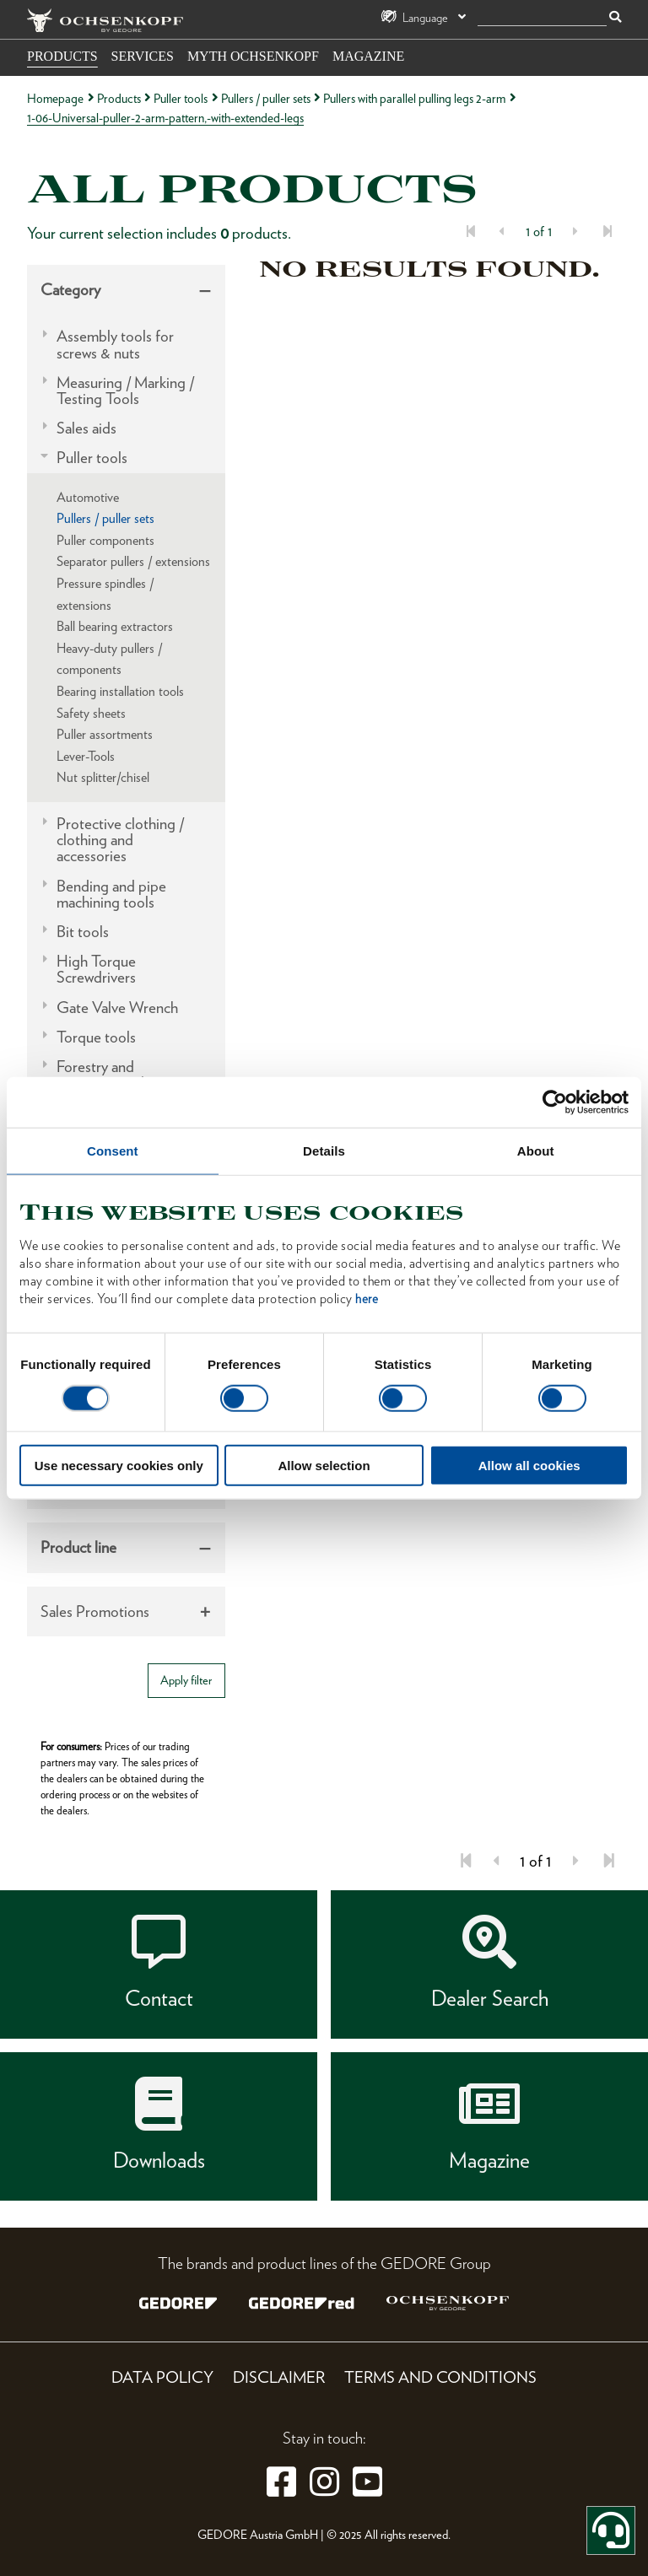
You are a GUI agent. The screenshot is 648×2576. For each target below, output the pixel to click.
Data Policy (162, 2377)
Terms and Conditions (440, 2377)
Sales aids (86, 428)
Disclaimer (279, 2377)
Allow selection (324, 1465)
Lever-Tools (86, 756)
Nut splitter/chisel (103, 777)
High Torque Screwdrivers (96, 969)
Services (142, 56)
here (366, 1298)
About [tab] (535, 1151)
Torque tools (96, 1037)
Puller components (105, 540)
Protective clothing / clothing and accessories (120, 840)
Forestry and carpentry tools (103, 1075)
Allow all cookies (529, 1465)
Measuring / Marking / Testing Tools (125, 391)
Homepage (55, 98)
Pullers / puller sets (265, 98)
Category (70, 289)
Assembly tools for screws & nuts (115, 344)
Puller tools (181, 98)
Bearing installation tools (120, 691)
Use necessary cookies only (119, 1465)
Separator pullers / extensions (133, 561)
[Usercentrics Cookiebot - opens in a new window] (555, 1102)
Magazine (368, 56)
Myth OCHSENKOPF (253, 56)
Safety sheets (91, 713)
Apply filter (186, 1680)
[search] (542, 18)
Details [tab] (324, 1151)
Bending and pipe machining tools (111, 894)
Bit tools (83, 932)
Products (62, 56)
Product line (78, 1547)
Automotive (88, 497)
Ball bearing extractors (115, 626)
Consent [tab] (112, 1151)
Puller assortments (105, 734)
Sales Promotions (94, 1611)
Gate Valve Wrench (117, 1008)
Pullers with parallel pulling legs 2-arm (414, 98)
